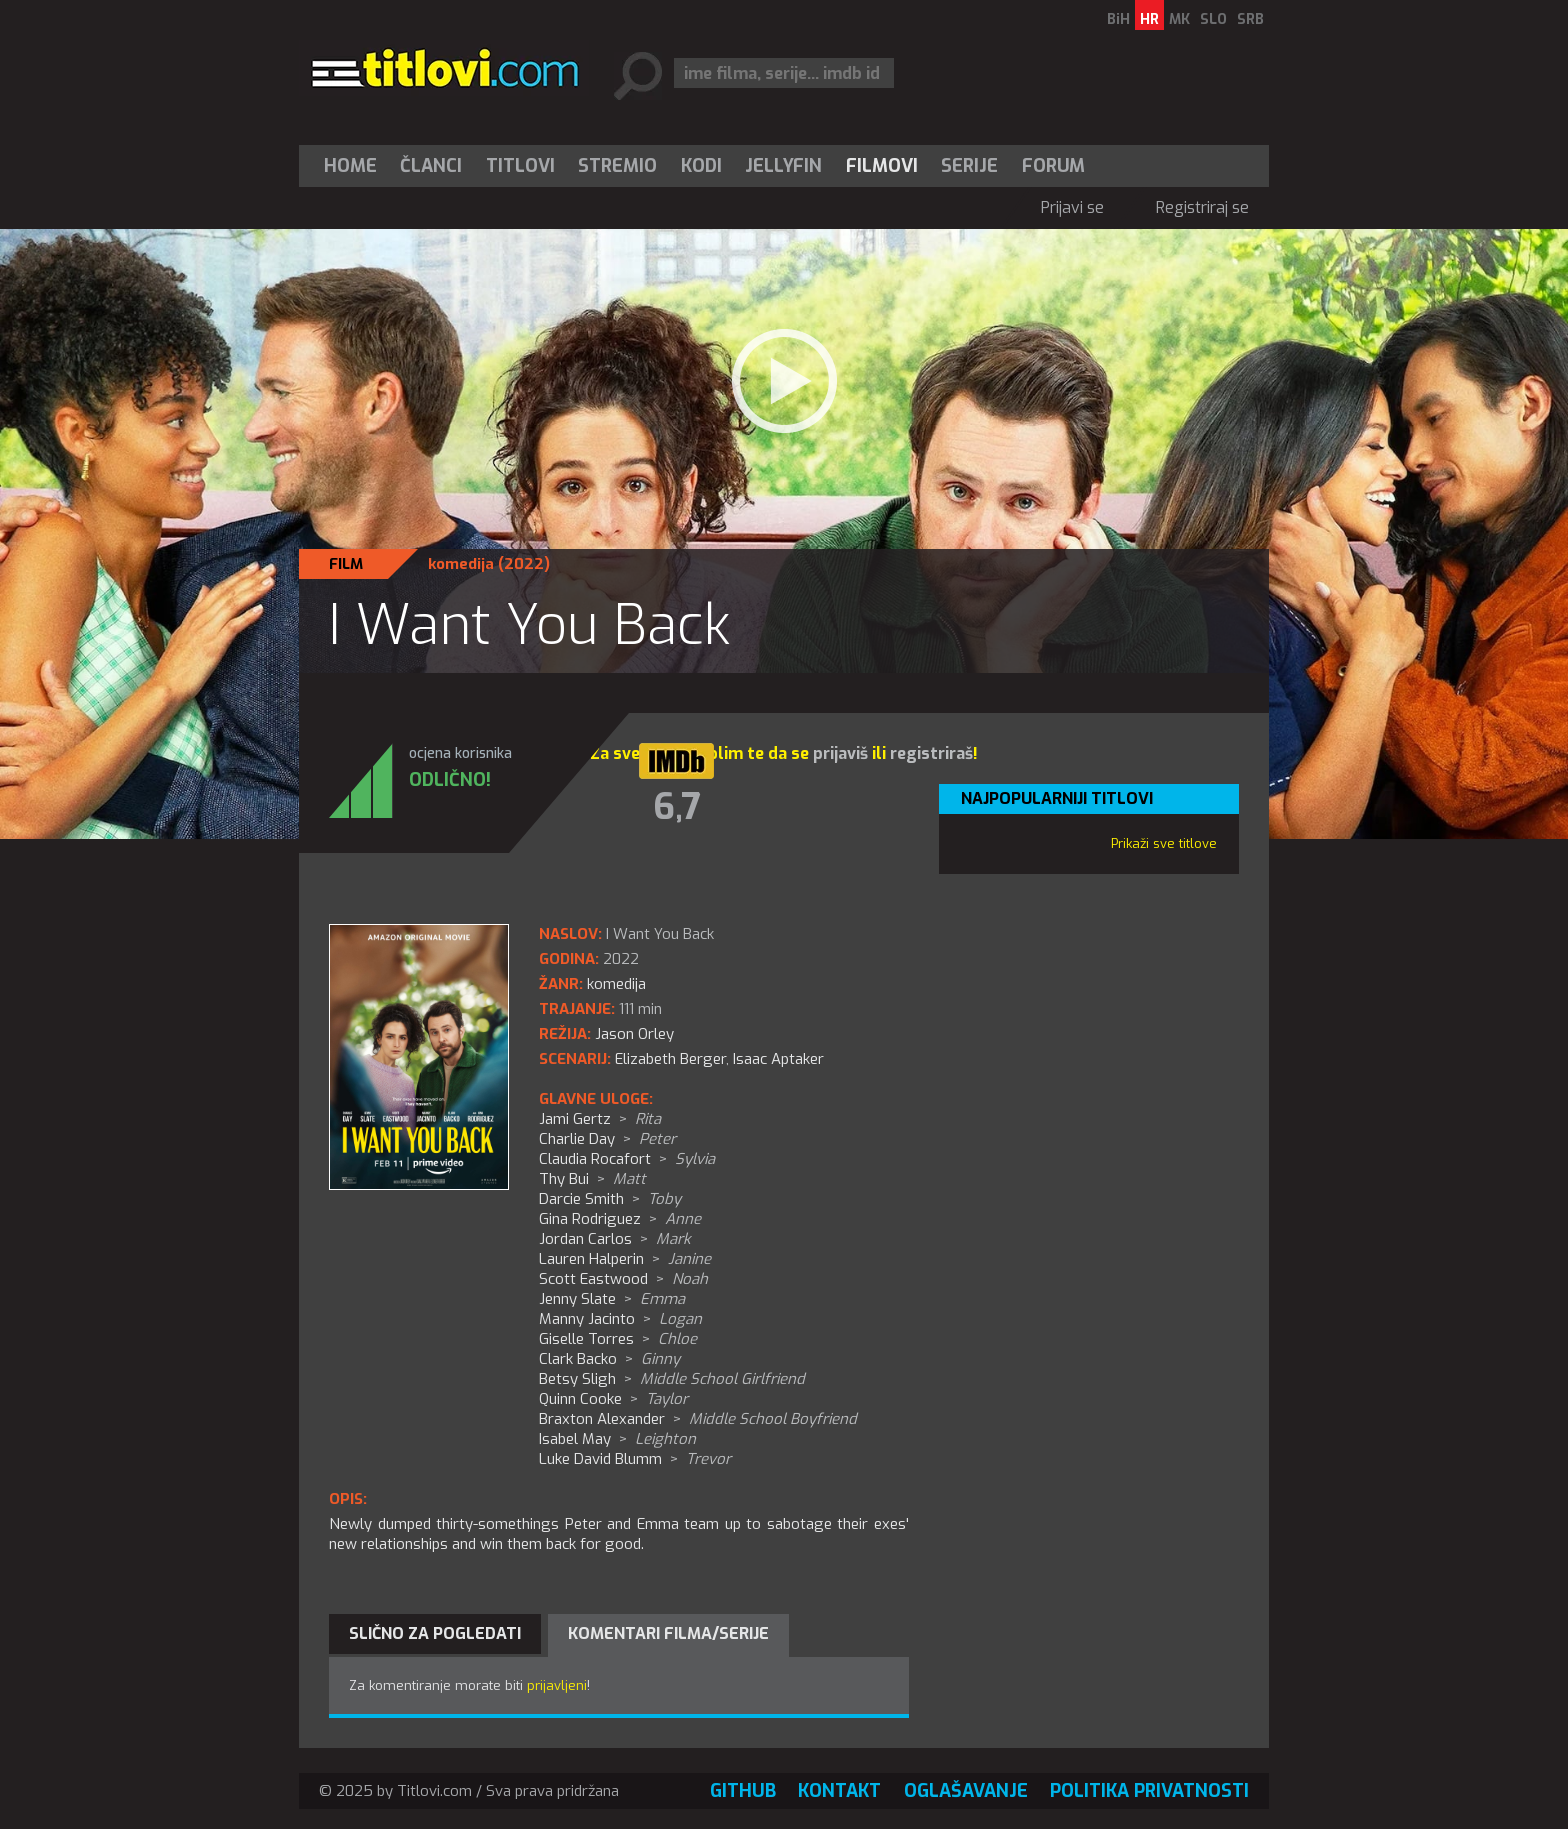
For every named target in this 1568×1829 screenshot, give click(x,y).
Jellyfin (783, 166)
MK (1179, 19)
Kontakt (839, 1791)
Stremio (617, 166)
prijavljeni (557, 1685)
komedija (461, 564)
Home (350, 166)
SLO (1213, 19)
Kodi (701, 166)
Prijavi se (1072, 207)
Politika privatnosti (1149, 1791)
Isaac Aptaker (778, 1059)
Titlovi (520, 166)
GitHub (743, 1791)
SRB (1250, 19)
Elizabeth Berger (670, 1059)
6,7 (677, 807)
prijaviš (840, 753)
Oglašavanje (966, 1791)
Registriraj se (1202, 207)
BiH (1118, 19)
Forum (1053, 166)
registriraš (931, 753)
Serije (969, 166)
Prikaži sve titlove (1164, 843)
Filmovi (882, 166)
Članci (431, 166)
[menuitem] (355, 166)
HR (1149, 19)
